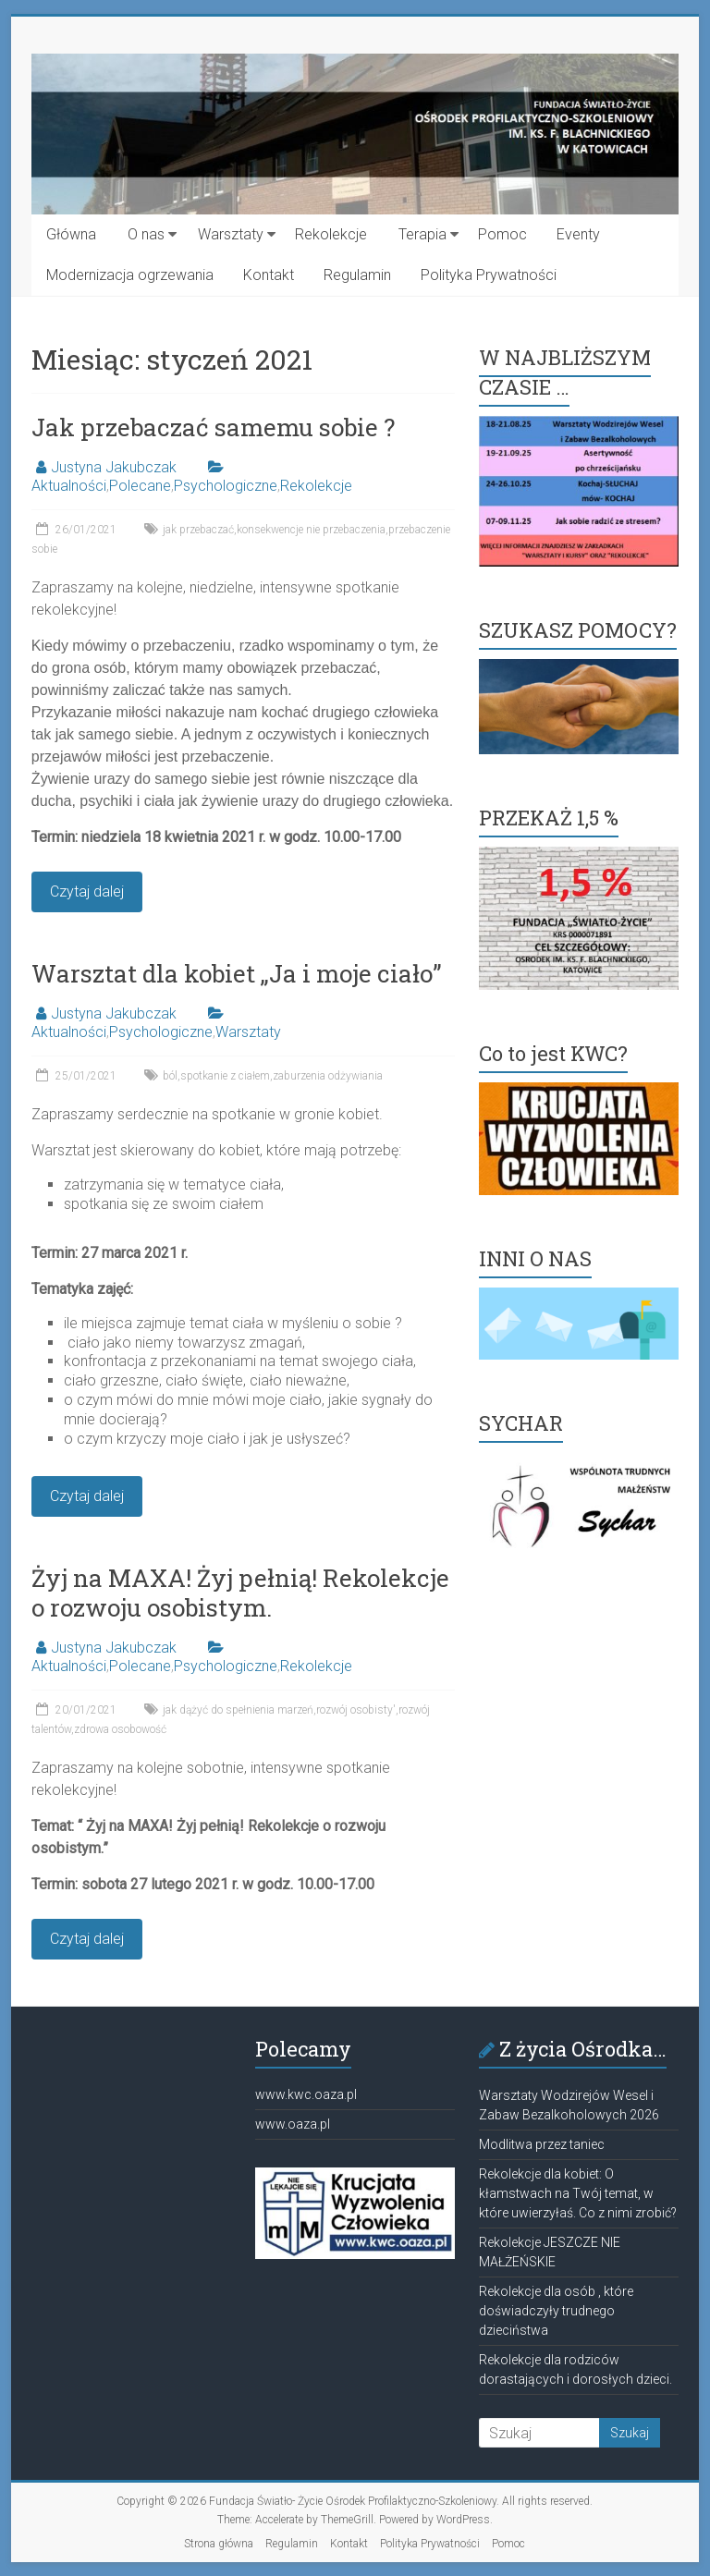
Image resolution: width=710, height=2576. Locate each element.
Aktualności (68, 485)
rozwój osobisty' (356, 1709)
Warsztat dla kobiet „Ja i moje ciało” (236, 973)
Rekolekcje (331, 234)
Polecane (140, 485)
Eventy (578, 234)
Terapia (422, 234)
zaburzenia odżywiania (328, 1075)
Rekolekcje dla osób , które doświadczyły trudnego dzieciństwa (556, 2311)
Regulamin (357, 275)
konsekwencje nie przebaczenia (311, 529)
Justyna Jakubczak (114, 467)
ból (170, 1075)
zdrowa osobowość (120, 1729)
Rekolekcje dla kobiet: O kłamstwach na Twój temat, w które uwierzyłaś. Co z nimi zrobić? (578, 2193)
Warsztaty (230, 234)
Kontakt (268, 275)
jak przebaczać (198, 529)
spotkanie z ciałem (225, 1075)
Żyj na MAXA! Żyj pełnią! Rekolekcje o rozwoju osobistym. (240, 1592)
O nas (146, 234)
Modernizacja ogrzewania (130, 275)
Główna (71, 234)
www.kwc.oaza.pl (306, 2094)
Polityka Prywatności (489, 275)
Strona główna (218, 2543)
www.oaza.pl (292, 2124)
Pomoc (502, 234)
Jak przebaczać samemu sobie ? (213, 427)
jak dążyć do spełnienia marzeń (238, 1709)
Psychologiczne (225, 485)
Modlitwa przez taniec (542, 2144)
